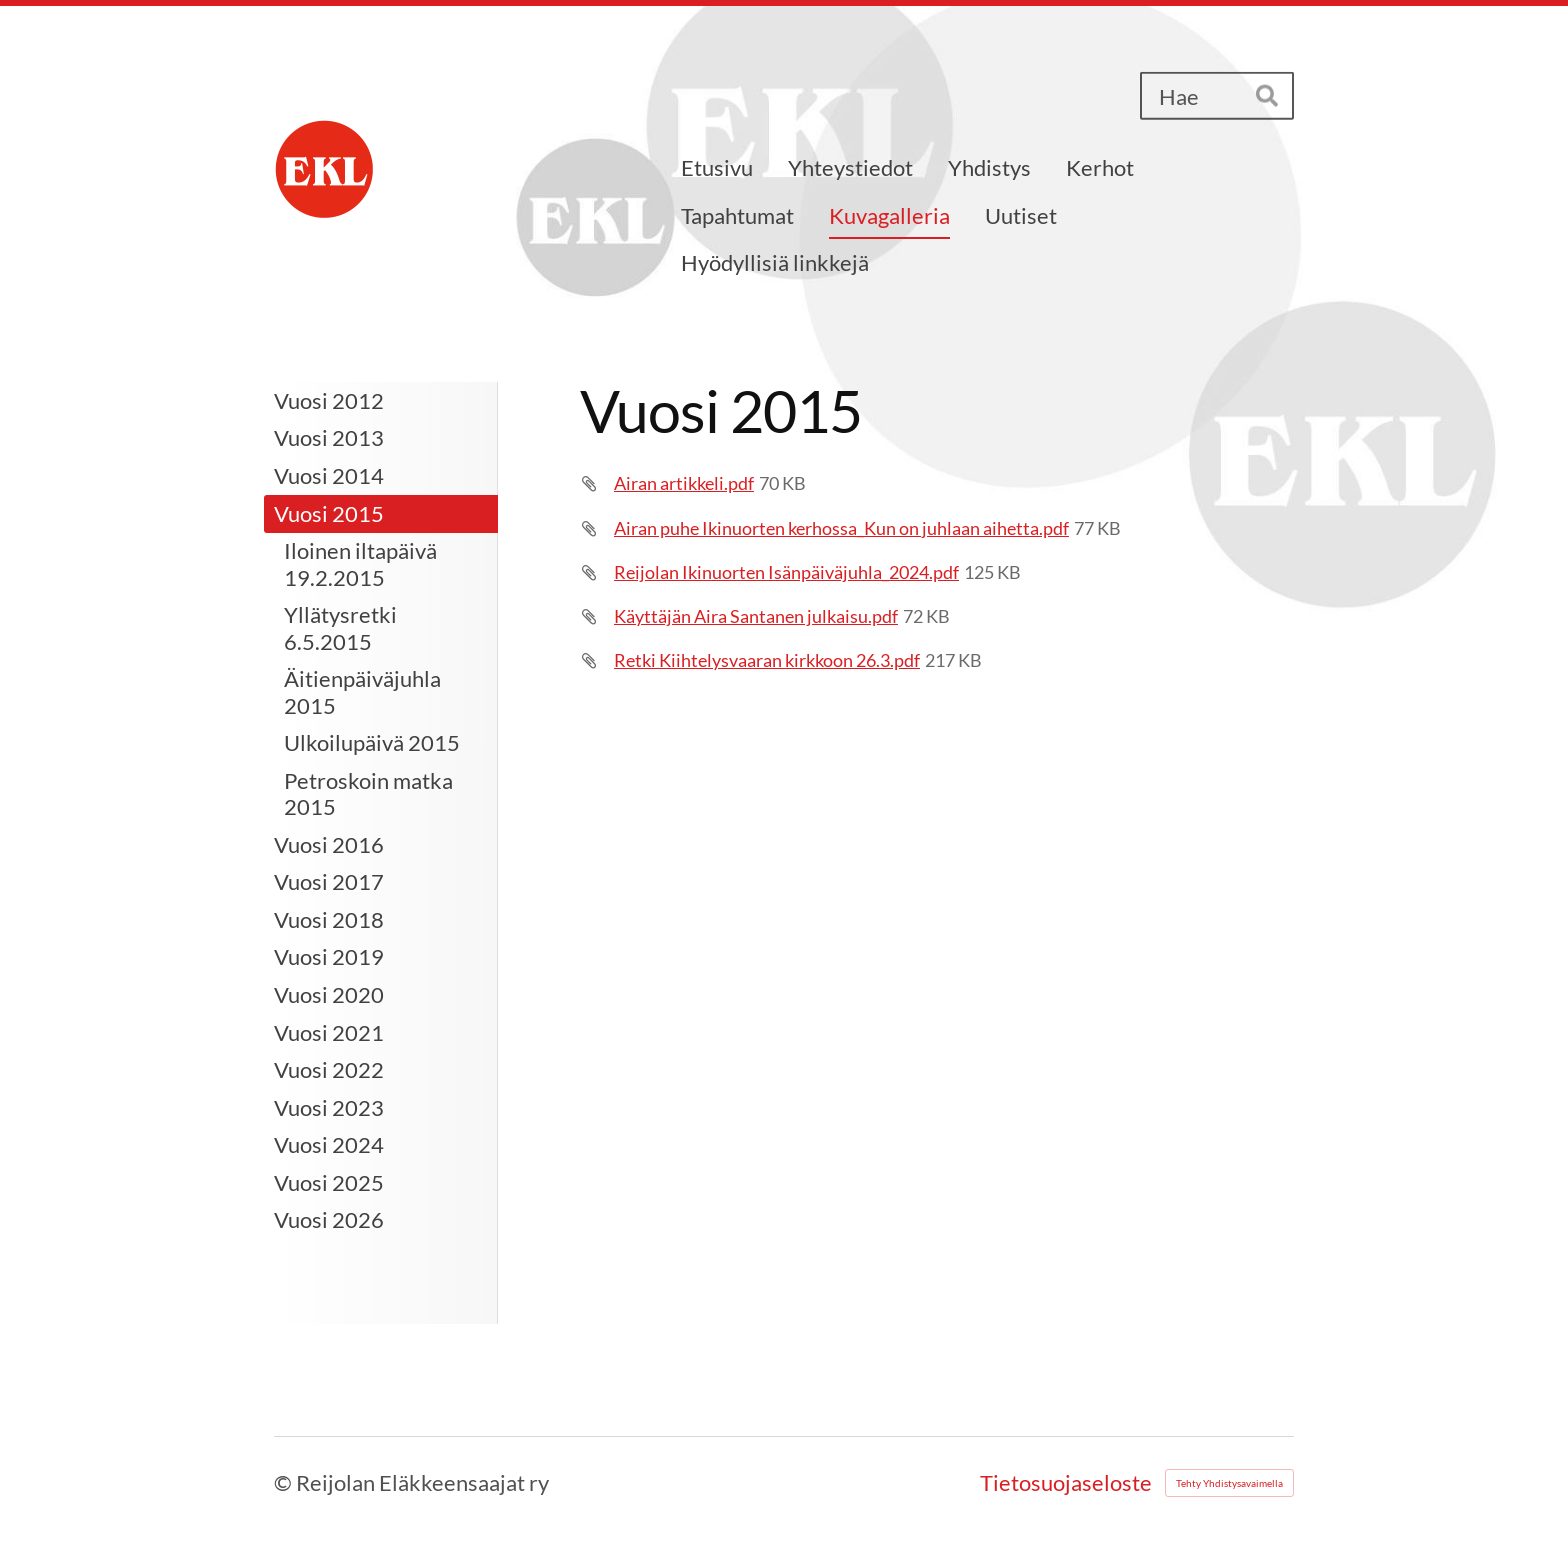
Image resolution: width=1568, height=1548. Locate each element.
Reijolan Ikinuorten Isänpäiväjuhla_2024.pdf (786, 572)
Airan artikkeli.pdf (684, 483)
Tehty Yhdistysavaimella (1229, 1483)
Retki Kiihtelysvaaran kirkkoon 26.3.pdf (767, 660)
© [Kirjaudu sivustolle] (285, 1482)
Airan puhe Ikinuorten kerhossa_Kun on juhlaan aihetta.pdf (841, 528)
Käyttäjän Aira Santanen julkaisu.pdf (756, 616)
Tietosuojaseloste (1066, 1483)
